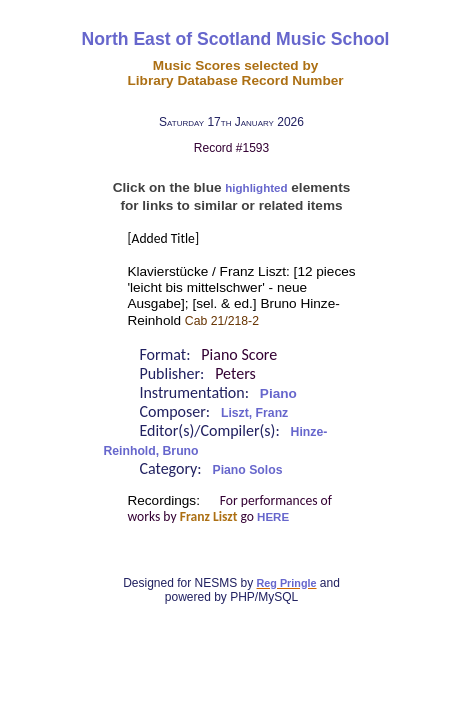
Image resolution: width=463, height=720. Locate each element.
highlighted (256, 188)
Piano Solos (248, 470)
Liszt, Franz (254, 413)
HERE (273, 517)
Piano (278, 393)
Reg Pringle (287, 583)
